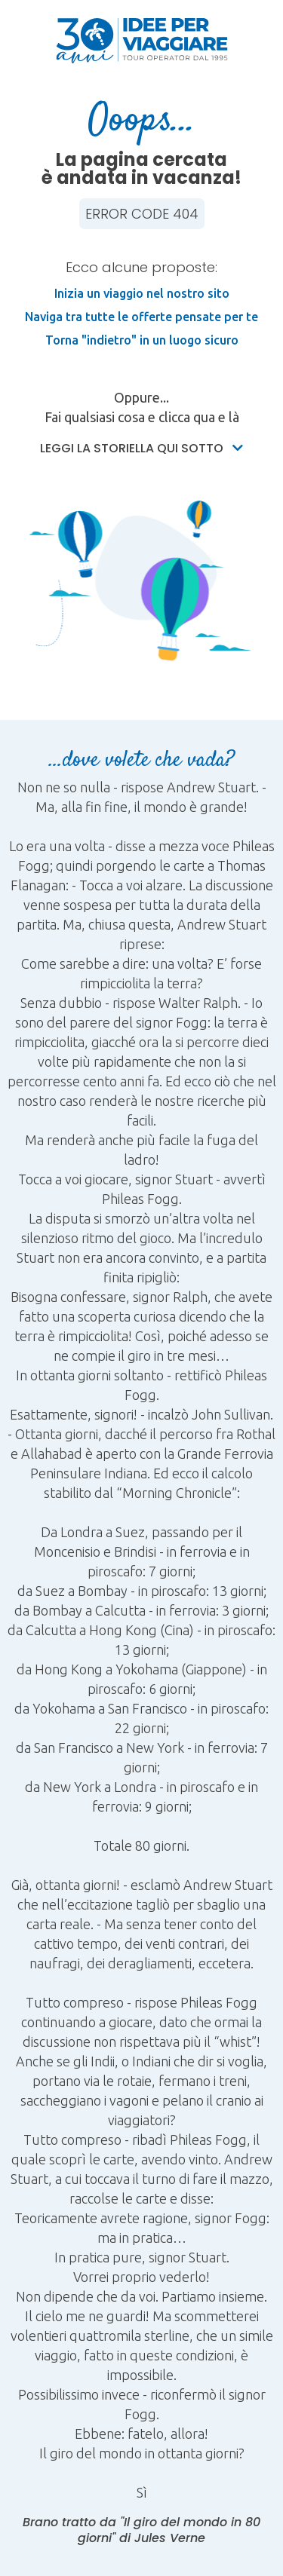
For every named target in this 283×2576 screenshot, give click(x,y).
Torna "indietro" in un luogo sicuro (141, 340)
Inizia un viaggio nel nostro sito (141, 293)
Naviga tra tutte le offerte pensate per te (141, 316)
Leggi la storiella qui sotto (141, 448)
